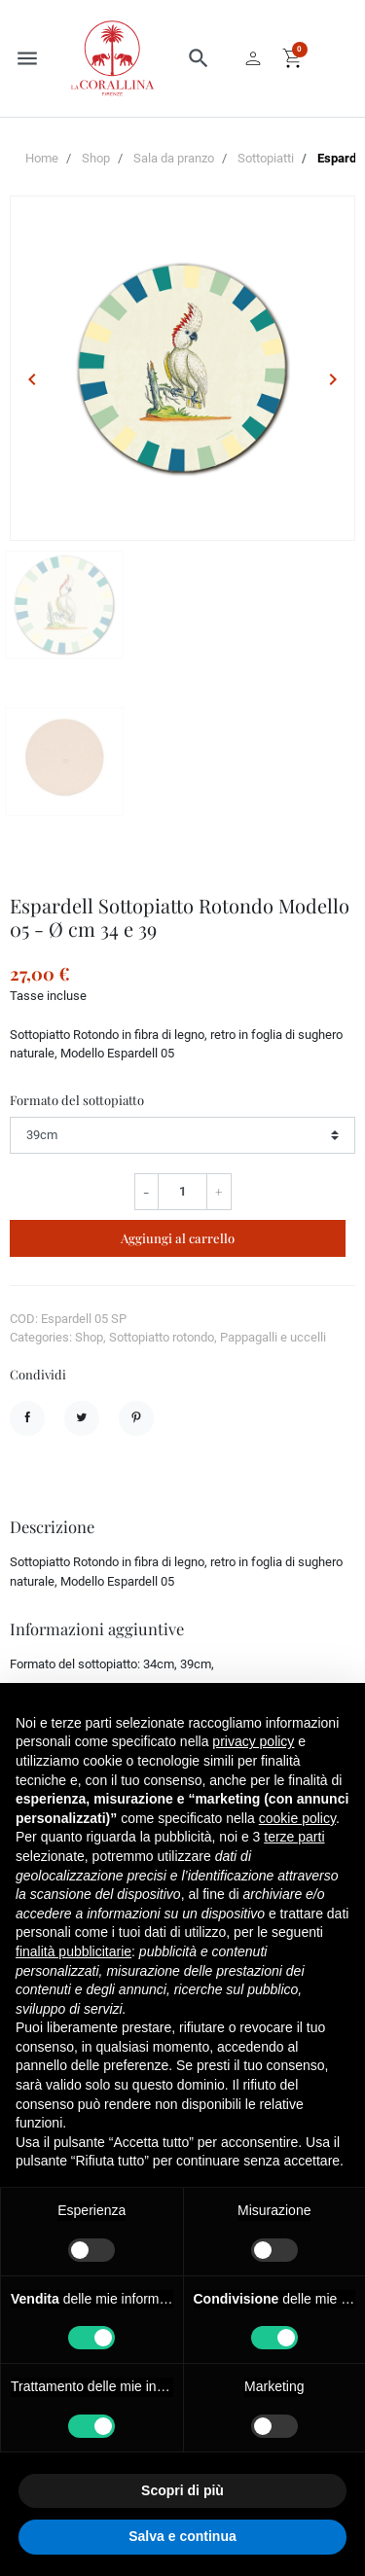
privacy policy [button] (253, 1741)
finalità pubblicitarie (73, 1951)
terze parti (294, 1836)
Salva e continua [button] (182, 2536)
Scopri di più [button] (182, 2490)
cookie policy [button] (297, 1818)
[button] (198, 58)
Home (41, 158)
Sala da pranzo (173, 158)
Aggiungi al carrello (178, 1238)
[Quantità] (182, 1191)
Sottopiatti (265, 158)
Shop (96, 158)
